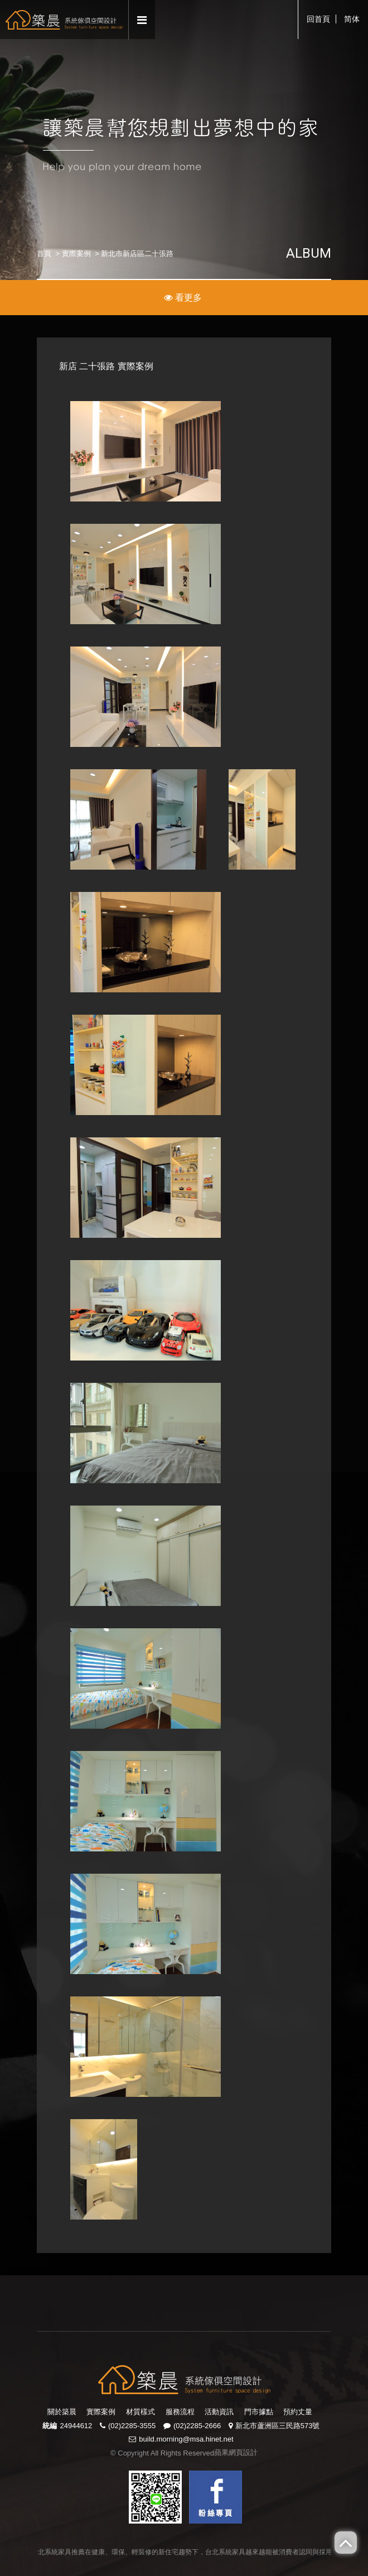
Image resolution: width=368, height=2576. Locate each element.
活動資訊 (219, 2412)
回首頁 (318, 19)
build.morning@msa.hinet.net (186, 2439)
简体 (352, 19)
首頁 (44, 253)
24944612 (76, 2425)
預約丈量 (297, 2412)
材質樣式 (140, 2412)
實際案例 (76, 253)
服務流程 (180, 2412)
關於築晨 (61, 2412)
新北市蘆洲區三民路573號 (277, 2425)
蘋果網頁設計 (236, 2452)
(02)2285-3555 (132, 2425)
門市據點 (258, 2412)
